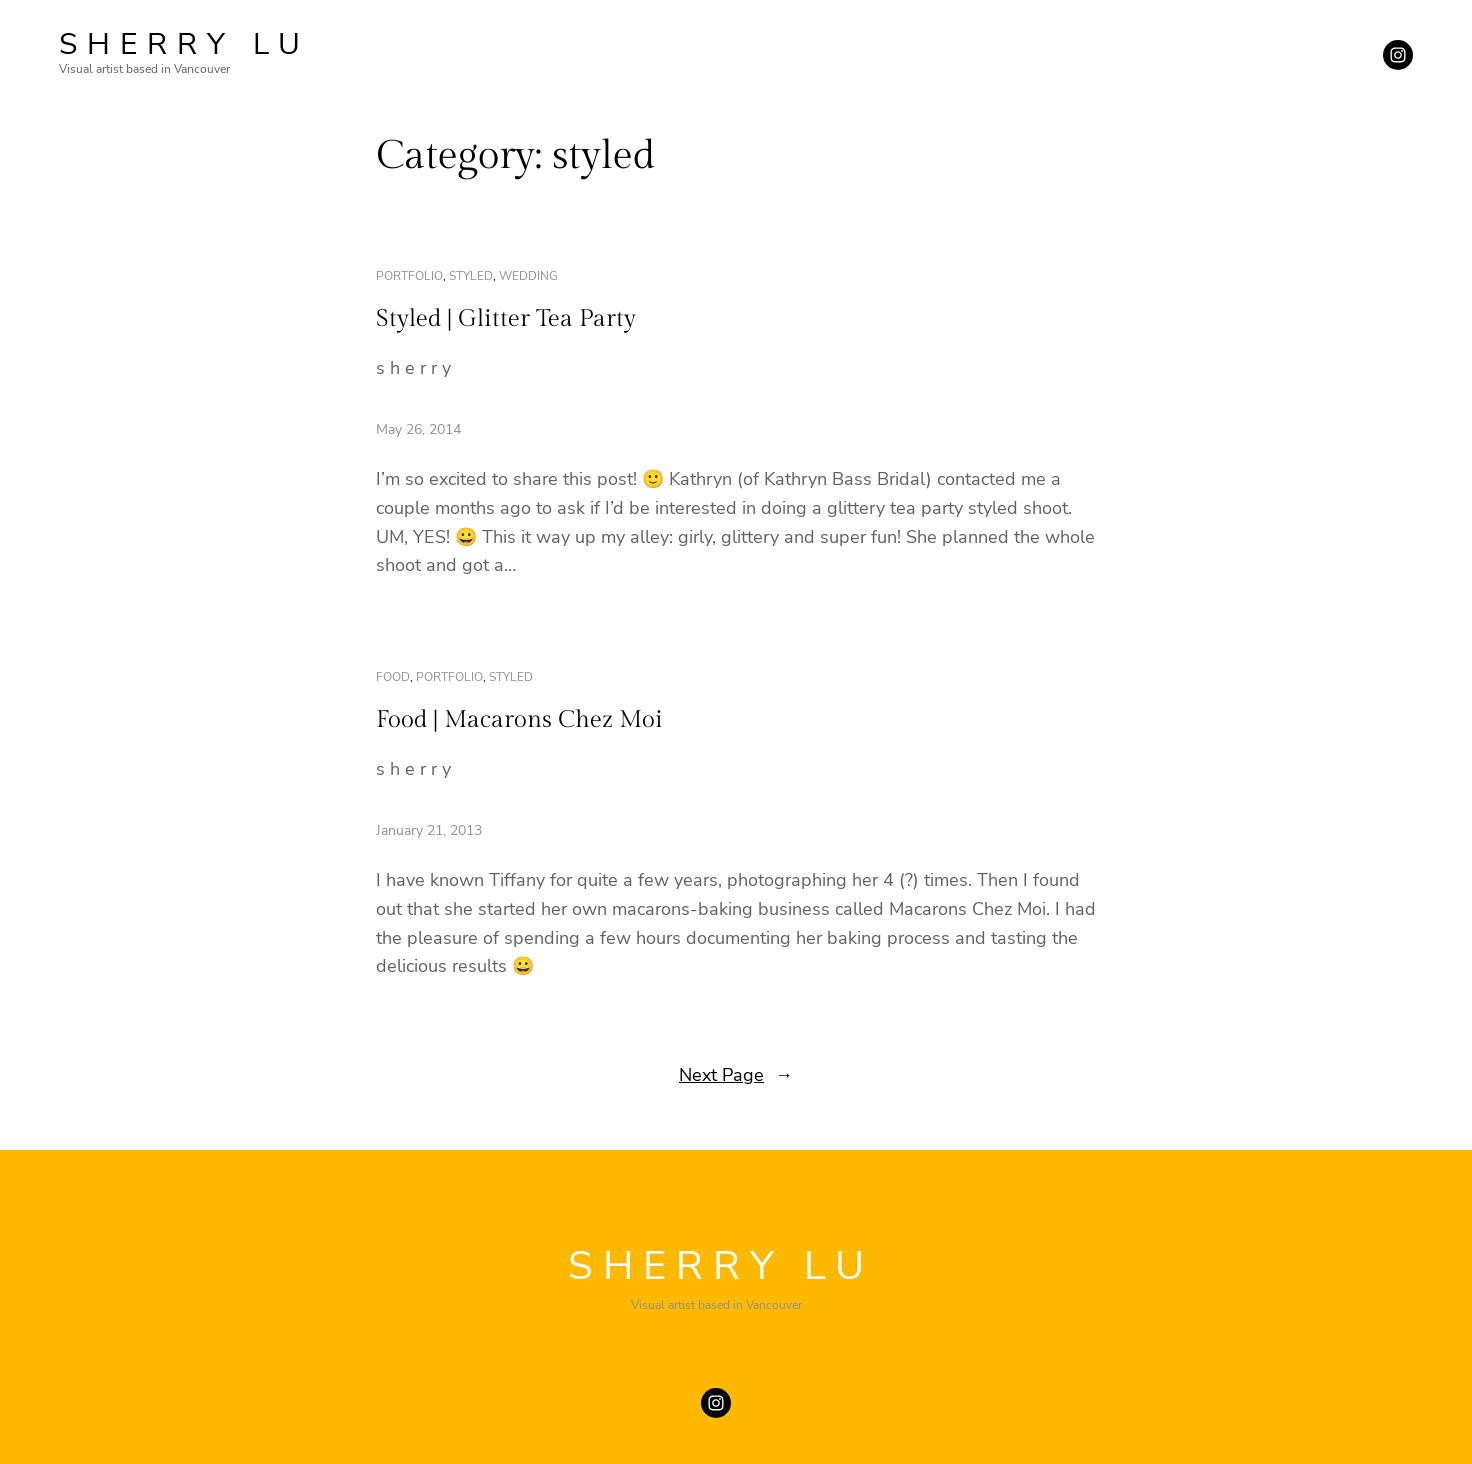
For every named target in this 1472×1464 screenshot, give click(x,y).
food (393, 677)
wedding (528, 276)
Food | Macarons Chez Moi (519, 720)
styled (471, 276)
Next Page (736, 1075)
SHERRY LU (184, 44)
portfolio (409, 276)
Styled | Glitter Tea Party (506, 319)
